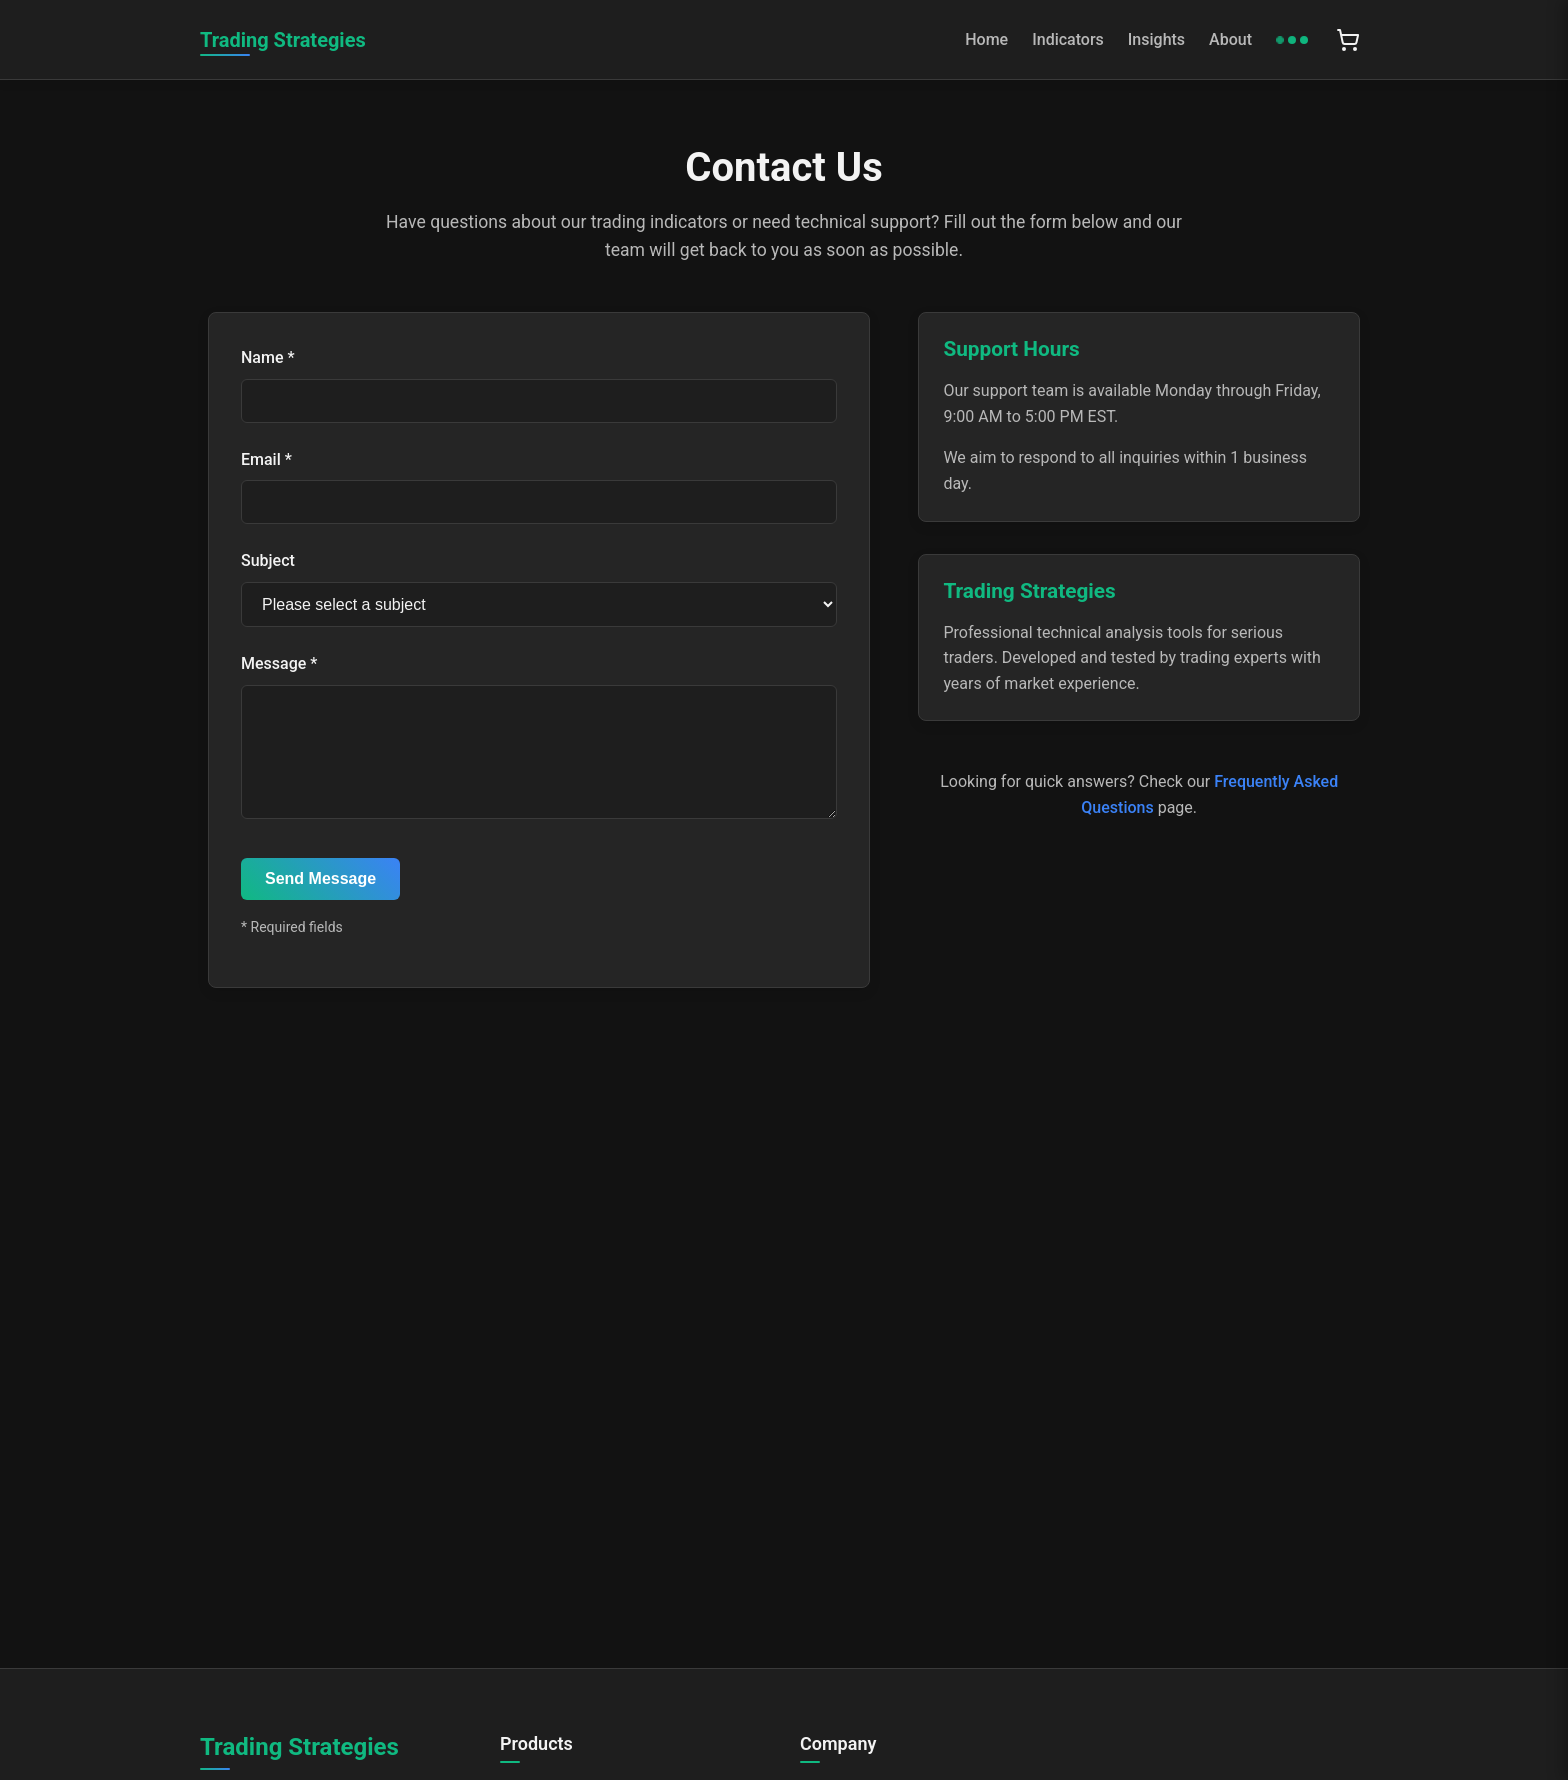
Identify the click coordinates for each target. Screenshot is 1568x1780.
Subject (268, 560)
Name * (268, 357)
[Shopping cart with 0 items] (1348, 40)
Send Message (320, 902)
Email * (266, 459)
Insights (1156, 39)
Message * (279, 663)
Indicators (1068, 39)
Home (986, 39)
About (1230, 39)
